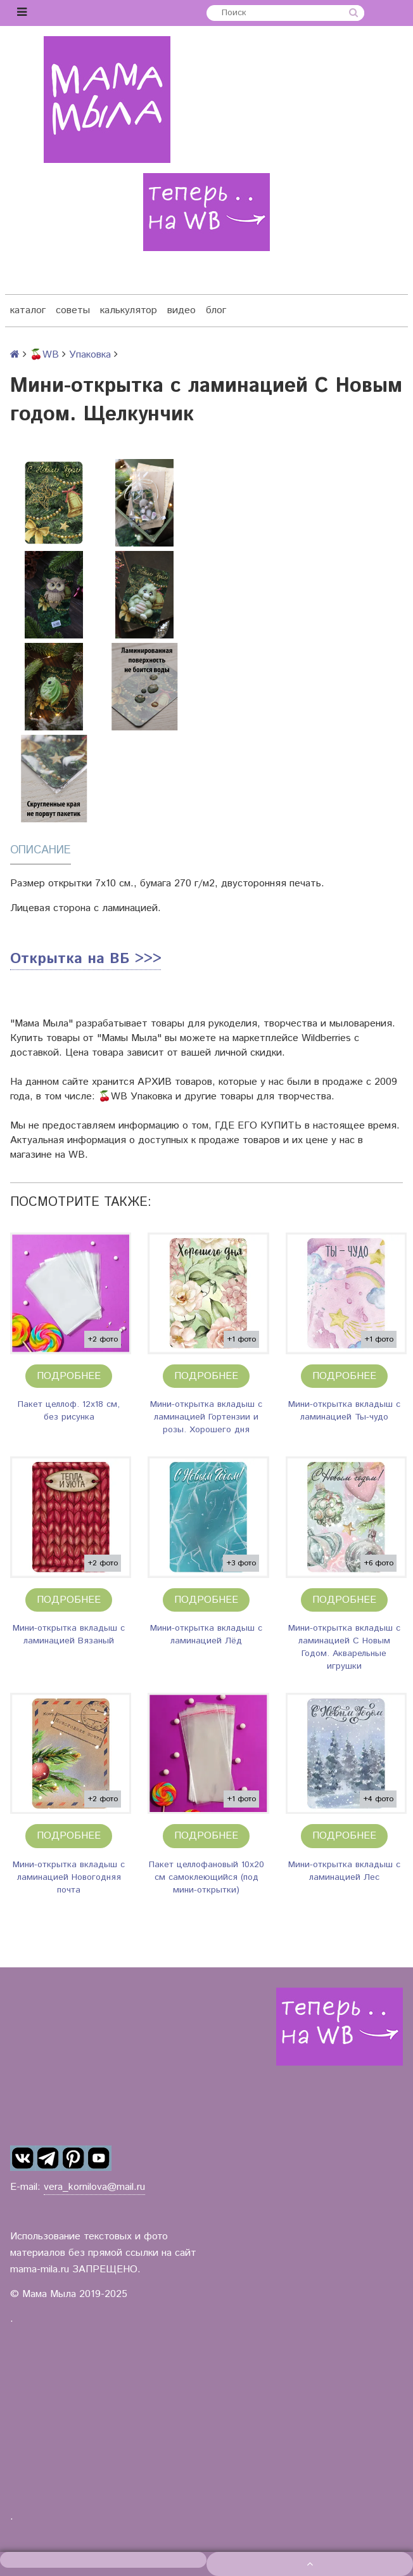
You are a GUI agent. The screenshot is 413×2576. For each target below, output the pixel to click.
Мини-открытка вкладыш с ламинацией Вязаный (69, 1634)
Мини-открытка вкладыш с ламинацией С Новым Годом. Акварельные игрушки (344, 1647)
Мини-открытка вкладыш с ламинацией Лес (344, 1871)
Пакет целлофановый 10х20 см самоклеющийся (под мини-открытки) (206, 1877)
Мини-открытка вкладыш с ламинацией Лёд (206, 1634)
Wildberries (326, 1038)
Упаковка (90, 354)
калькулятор (128, 310)
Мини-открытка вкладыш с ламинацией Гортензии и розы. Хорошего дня (206, 1417)
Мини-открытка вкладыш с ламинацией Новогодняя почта (69, 1877)
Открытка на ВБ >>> (85, 958)
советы (73, 310)
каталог (28, 310)
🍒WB (44, 354)
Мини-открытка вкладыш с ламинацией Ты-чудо (344, 1410)
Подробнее (69, 1376)
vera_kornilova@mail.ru (94, 2187)
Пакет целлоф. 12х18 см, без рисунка (69, 1410)
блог (216, 310)
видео (181, 310)
